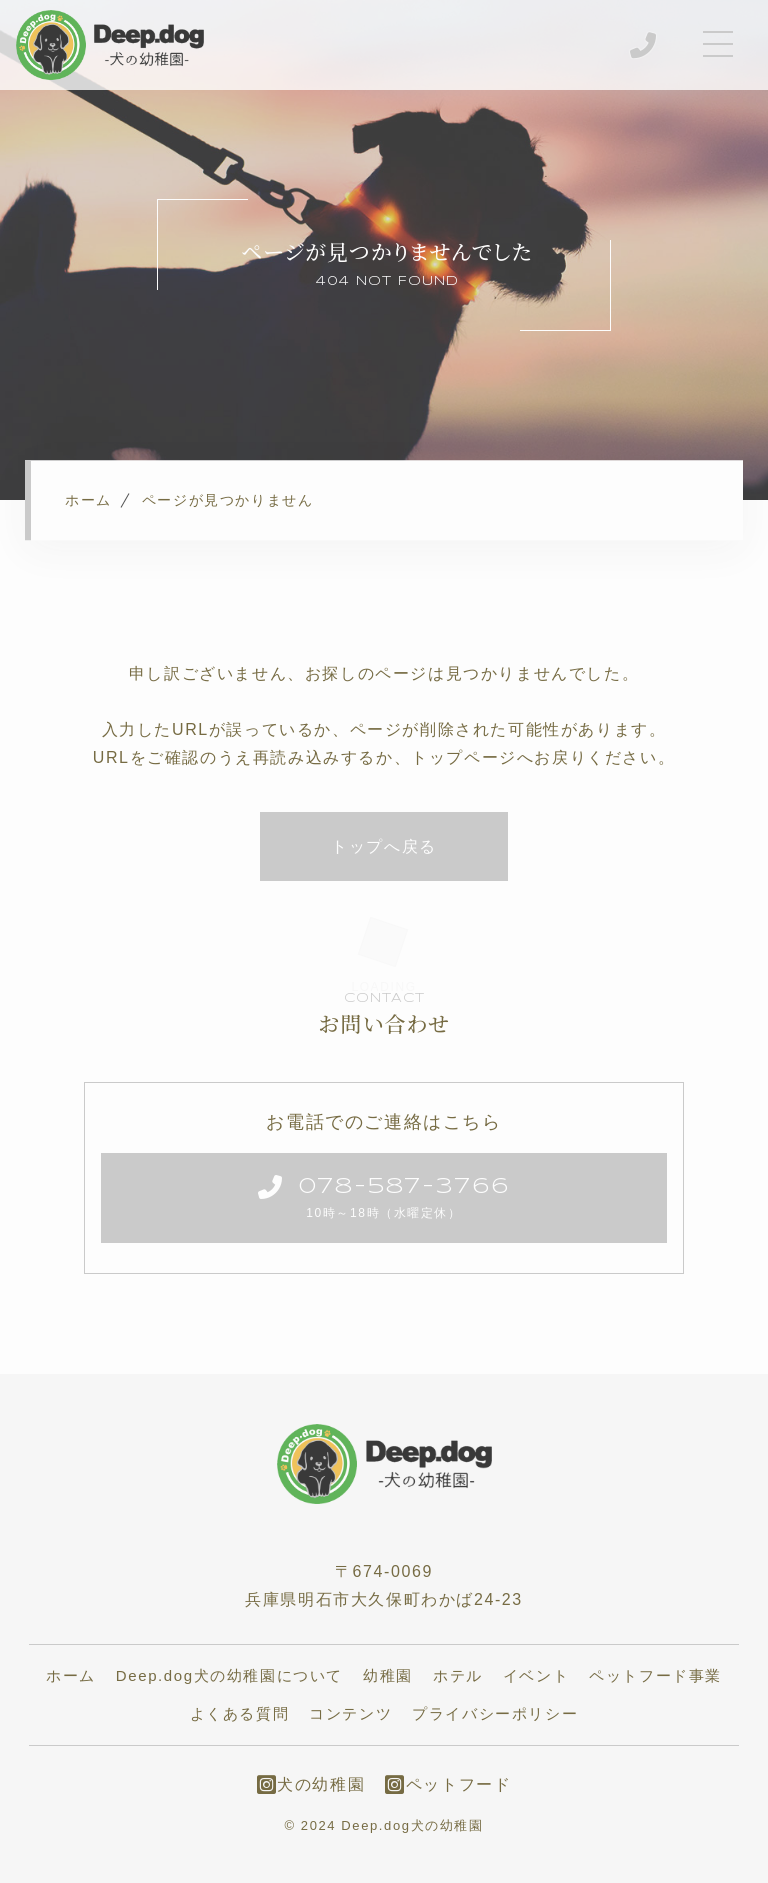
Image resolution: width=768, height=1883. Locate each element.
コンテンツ (350, 1714)
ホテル (458, 1676)
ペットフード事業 (655, 1676)
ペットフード (448, 1786)
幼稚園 (388, 1676)
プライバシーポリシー (495, 1714)
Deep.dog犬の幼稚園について (229, 1676)
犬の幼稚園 (311, 1786)
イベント (536, 1676)
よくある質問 (240, 1714)
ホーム (71, 1676)
